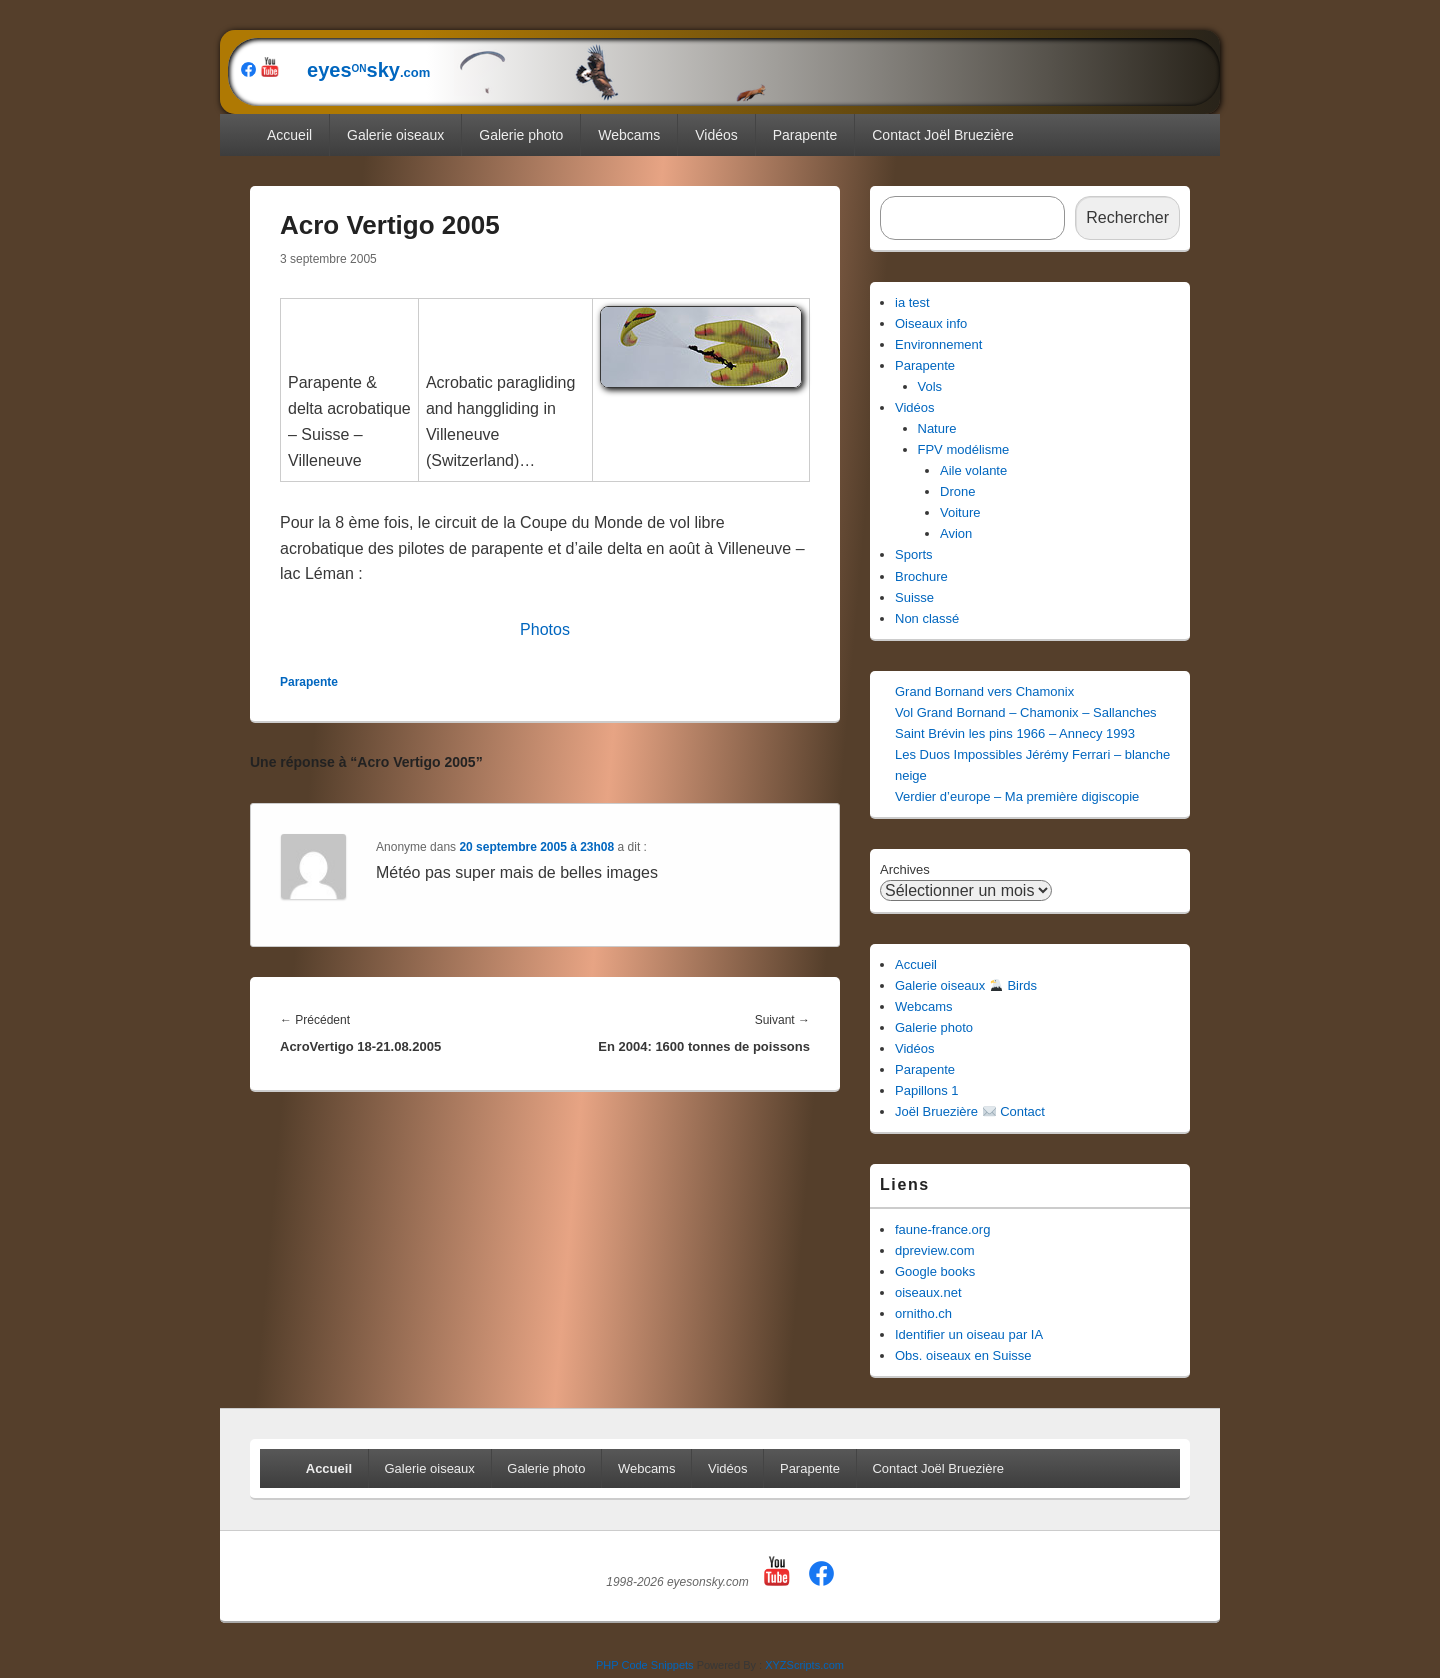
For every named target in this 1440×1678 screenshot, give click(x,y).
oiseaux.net (928, 1292)
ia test (912, 302)
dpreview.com (934, 1250)
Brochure (921, 576)
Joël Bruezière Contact (970, 1111)
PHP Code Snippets (645, 1665)
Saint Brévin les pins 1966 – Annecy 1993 (1015, 733)
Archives (905, 869)
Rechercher (1127, 217)
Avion (956, 533)
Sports (914, 554)
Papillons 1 (927, 1090)
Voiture (960, 512)
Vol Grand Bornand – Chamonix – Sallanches (1026, 712)
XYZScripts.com (804, 1665)
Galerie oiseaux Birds (966, 985)
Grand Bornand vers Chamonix (984, 691)
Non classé (927, 618)
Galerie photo (521, 135)
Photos (545, 629)
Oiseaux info (931, 323)
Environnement (938, 344)
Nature (937, 428)
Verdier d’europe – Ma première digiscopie (1017, 796)
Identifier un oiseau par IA (969, 1334)
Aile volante (973, 470)
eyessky (526, 70)
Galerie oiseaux (395, 135)
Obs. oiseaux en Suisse (963, 1355)
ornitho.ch (923, 1313)
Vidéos (716, 135)
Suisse (914, 597)
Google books (935, 1271)
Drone (957, 491)
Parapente (805, 135)
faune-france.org (942, 1229)
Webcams (629, 135)
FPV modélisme (964, 449)
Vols (930, 386)
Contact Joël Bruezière (943, 135)
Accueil (289, 135)
